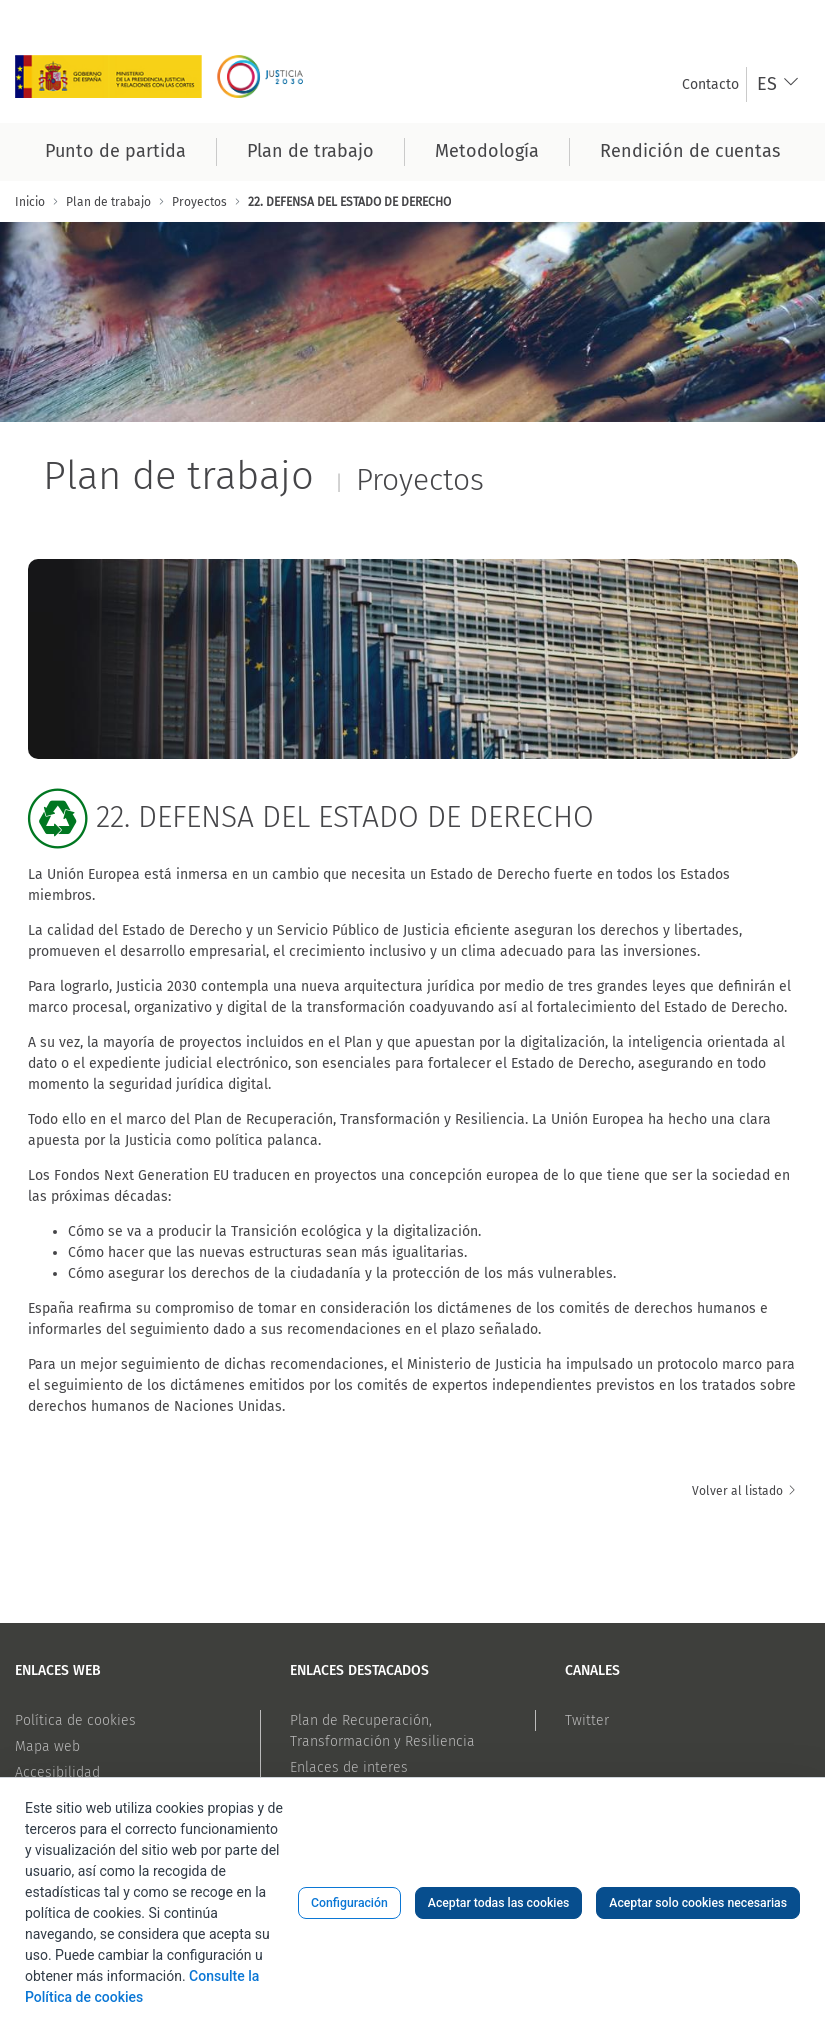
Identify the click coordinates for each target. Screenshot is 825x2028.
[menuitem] (710, 84)
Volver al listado (745, 1491)
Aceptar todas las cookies (499, 1903)
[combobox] (778, 84)
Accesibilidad (57, 1772)
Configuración (349, 1903)
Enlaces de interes (349, 1767)
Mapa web (47, 1746)
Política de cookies (75, 1720)
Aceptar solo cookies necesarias (698, 1903)
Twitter (587, 1720)
